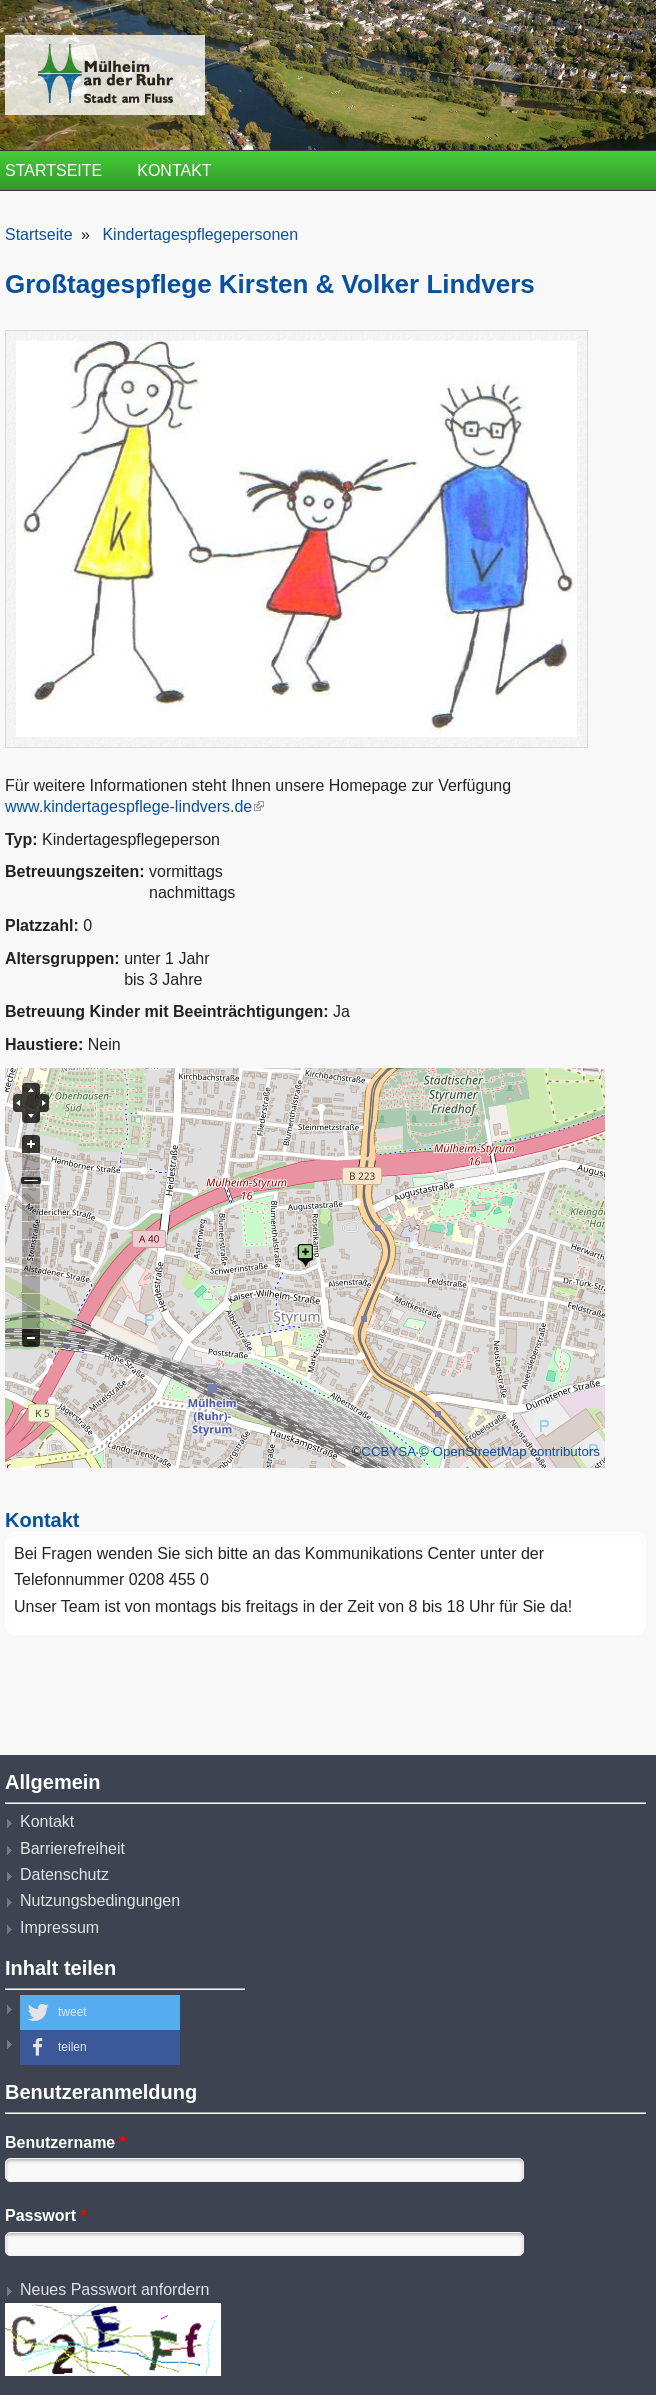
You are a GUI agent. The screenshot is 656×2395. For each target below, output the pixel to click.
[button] (100, 2012)
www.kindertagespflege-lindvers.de (134, 806)
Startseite (53, 170)
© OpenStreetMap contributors (509, 1451)
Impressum (59, 1927)
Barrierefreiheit (72, 1848)
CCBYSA (388, 1451)
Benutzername (65, 2142)
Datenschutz (64, 1874)
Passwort (46, 2215)
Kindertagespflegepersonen (200, 234)
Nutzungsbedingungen (100, 1900)
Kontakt (174, 170)
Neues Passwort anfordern (114, 2289)
